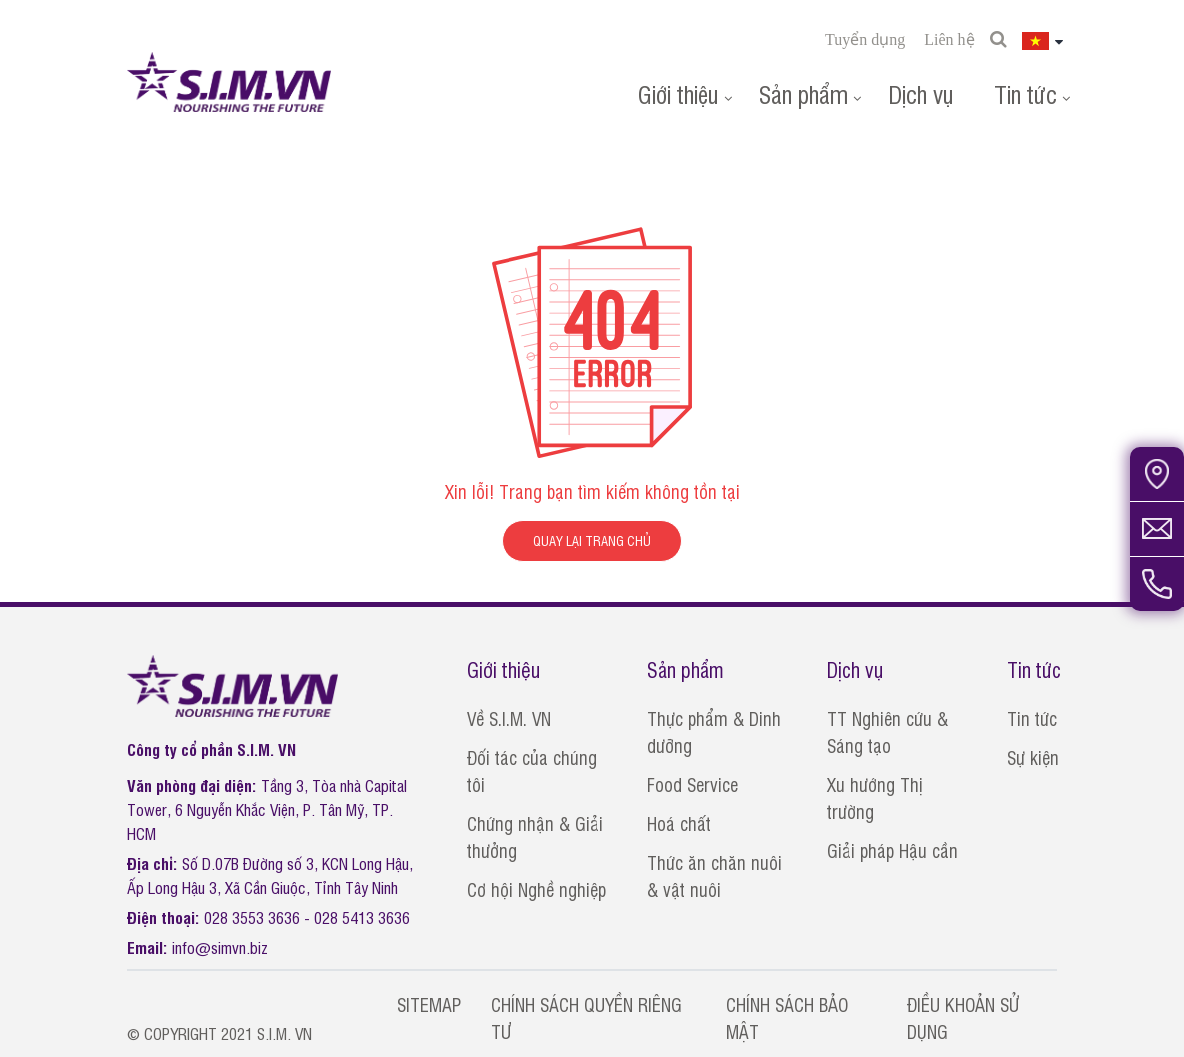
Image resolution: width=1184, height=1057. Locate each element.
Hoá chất (679, 823)
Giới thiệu (678, 93)
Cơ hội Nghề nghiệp (536, 889)
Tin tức (1025, 93)
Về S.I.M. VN (509, 718)
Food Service (692, 784)
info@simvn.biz (220, 947)
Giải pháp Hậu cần (892, 850)
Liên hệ (949, 39)
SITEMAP (429, 1004)
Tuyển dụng (865, 39)
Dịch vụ (921, 93)
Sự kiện (1033, 757)
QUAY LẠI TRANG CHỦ (592, 540)
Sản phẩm (803, 93)
